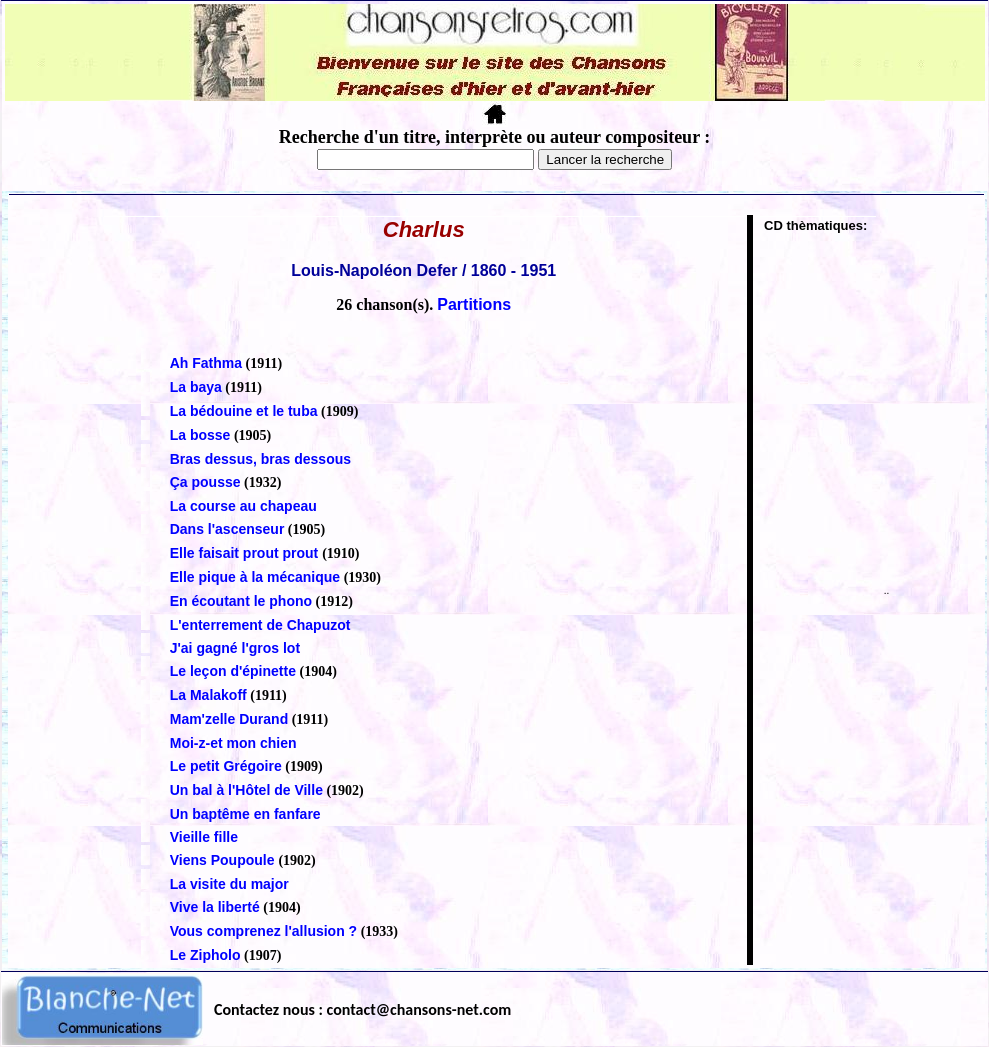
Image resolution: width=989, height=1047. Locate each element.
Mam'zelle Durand (229, 719)
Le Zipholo (205, 955)
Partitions (474, 304)
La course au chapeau (243, 506)
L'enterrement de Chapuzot (260, 625)
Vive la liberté (215, 907)
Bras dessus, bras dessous (260, 459)
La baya (196, 387)
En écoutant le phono (241, 601)
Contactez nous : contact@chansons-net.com (362, 1009)
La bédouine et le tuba (244, 411)
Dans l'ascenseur (227, 529)
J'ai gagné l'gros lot (235, 648)
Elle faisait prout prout (246, 553)
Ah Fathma (206, 363)
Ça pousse (205, 482)
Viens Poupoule (224, 860)
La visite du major (229, 884)
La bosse (200, 435)
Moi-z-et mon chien (233, 743)
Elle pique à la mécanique (255, 577)
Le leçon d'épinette (233, 671)
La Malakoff (208, 695)
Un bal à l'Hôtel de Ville (246, 790)
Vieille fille (204, 837)
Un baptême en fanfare (245, 814)
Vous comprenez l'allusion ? (263, 931)
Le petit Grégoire (226, 766)
